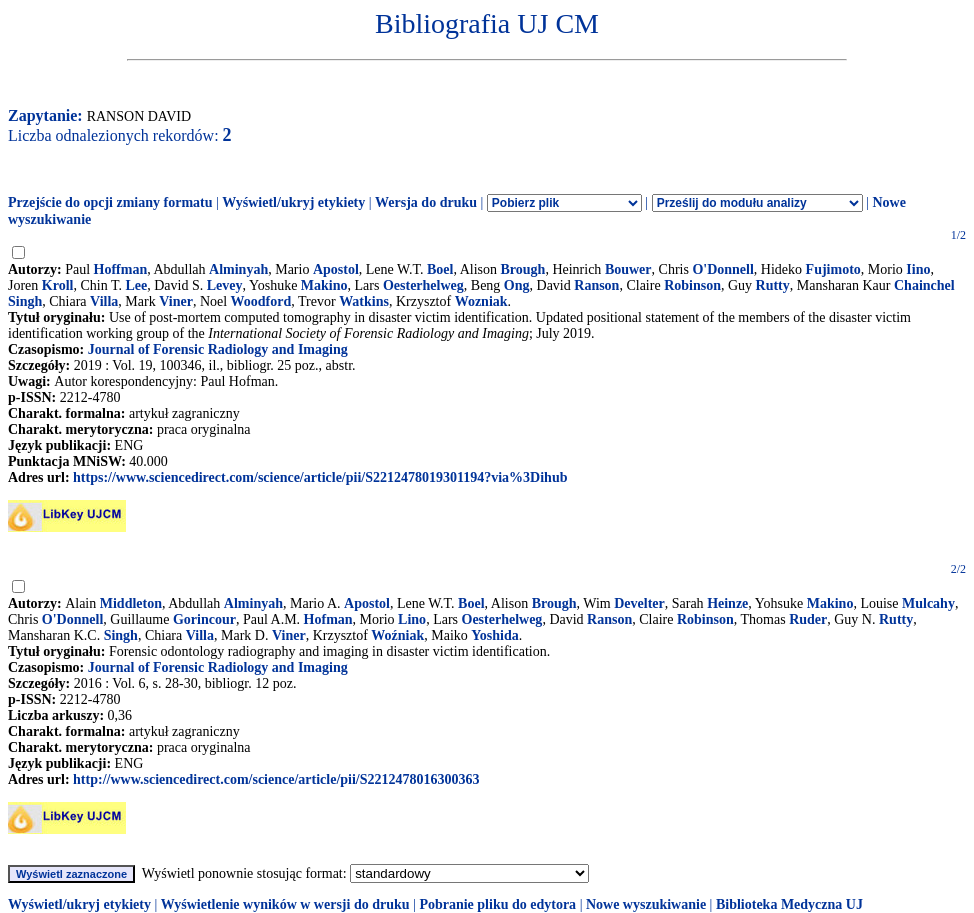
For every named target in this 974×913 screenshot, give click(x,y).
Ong (517, 285)
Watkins (364, 301)
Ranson (596, 285)
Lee (136, 285)
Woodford (261, 301)
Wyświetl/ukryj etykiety (293, 202)
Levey (225, 285)
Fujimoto (833, 269)
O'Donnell (722, 269)
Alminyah (238, 269)
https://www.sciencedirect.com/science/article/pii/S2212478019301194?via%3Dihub (320, 477)
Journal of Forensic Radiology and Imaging (218, 349)
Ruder (808, 619)
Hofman (328, 619)
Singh (121, 635)
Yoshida (494, 635)
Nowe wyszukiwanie (646, 904)
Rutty (773, 285)
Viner (176, 301)
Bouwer (628, 269)
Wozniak (481, 301)
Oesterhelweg (423, 285)
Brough (523, 269)
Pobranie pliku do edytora (497, 904)
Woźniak (397, 635)
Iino (918, 269)
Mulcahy (928, 603)
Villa (104, 301)
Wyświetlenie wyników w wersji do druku (285, 904)
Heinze (727, 603)
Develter (639, 603)
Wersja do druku (426, 202)
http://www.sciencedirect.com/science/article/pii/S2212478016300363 (276, 779)
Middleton (131, 603)
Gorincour (204, 619)
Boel (440, 269)
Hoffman (121, 269)
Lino (412, 619)
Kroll (58, 285)
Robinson (692, 285)
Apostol (336, 269)
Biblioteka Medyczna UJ (789, 904)
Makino (324, 285)
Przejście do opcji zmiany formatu (110, 202)
